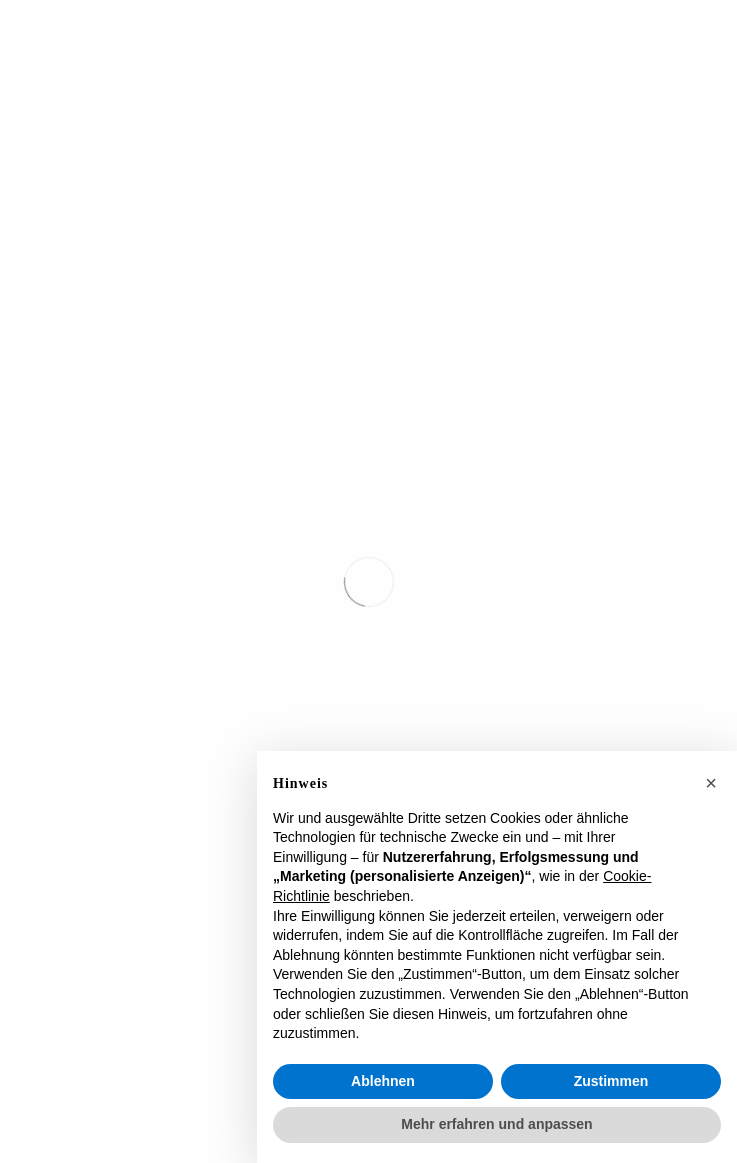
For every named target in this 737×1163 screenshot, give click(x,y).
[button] (711, 783)
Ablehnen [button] (383, 1081)
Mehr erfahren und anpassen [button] (496, 1124)
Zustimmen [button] (611, 1081)
